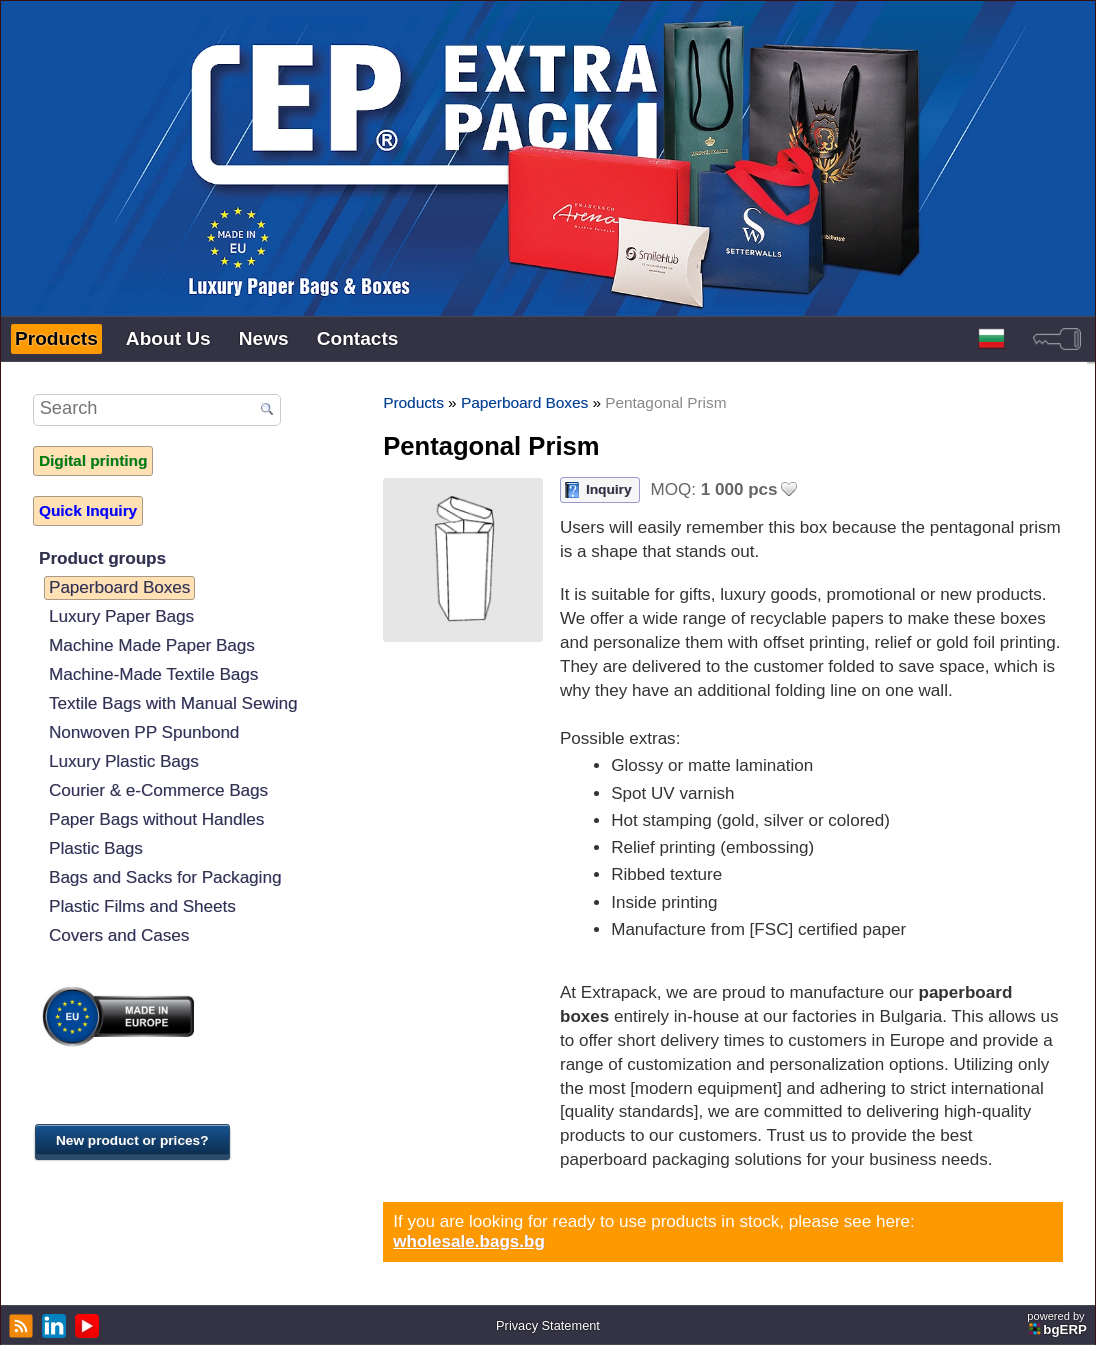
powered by (1058, 1323)
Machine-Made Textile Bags (153, 674)
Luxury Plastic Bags (124, 761)
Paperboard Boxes (119, 587)
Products (56, 338)
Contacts (358, 338)
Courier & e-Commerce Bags (158, 790)
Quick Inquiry (88, 510)
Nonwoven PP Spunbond (144, 732)
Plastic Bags (96, 848)
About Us (168, 338)
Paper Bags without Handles (156, 819)
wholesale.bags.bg (469, 1241)
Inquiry (609, 489)
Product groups (102, 558)
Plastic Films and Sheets (142, 906)
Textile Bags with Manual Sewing (173, 703)
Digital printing (93, 460)
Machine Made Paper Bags (152, 645)
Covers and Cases (119, 935)
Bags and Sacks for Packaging (165, 877)
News (264, 338)
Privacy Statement (548, 1325)
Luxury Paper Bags (121, 616)
